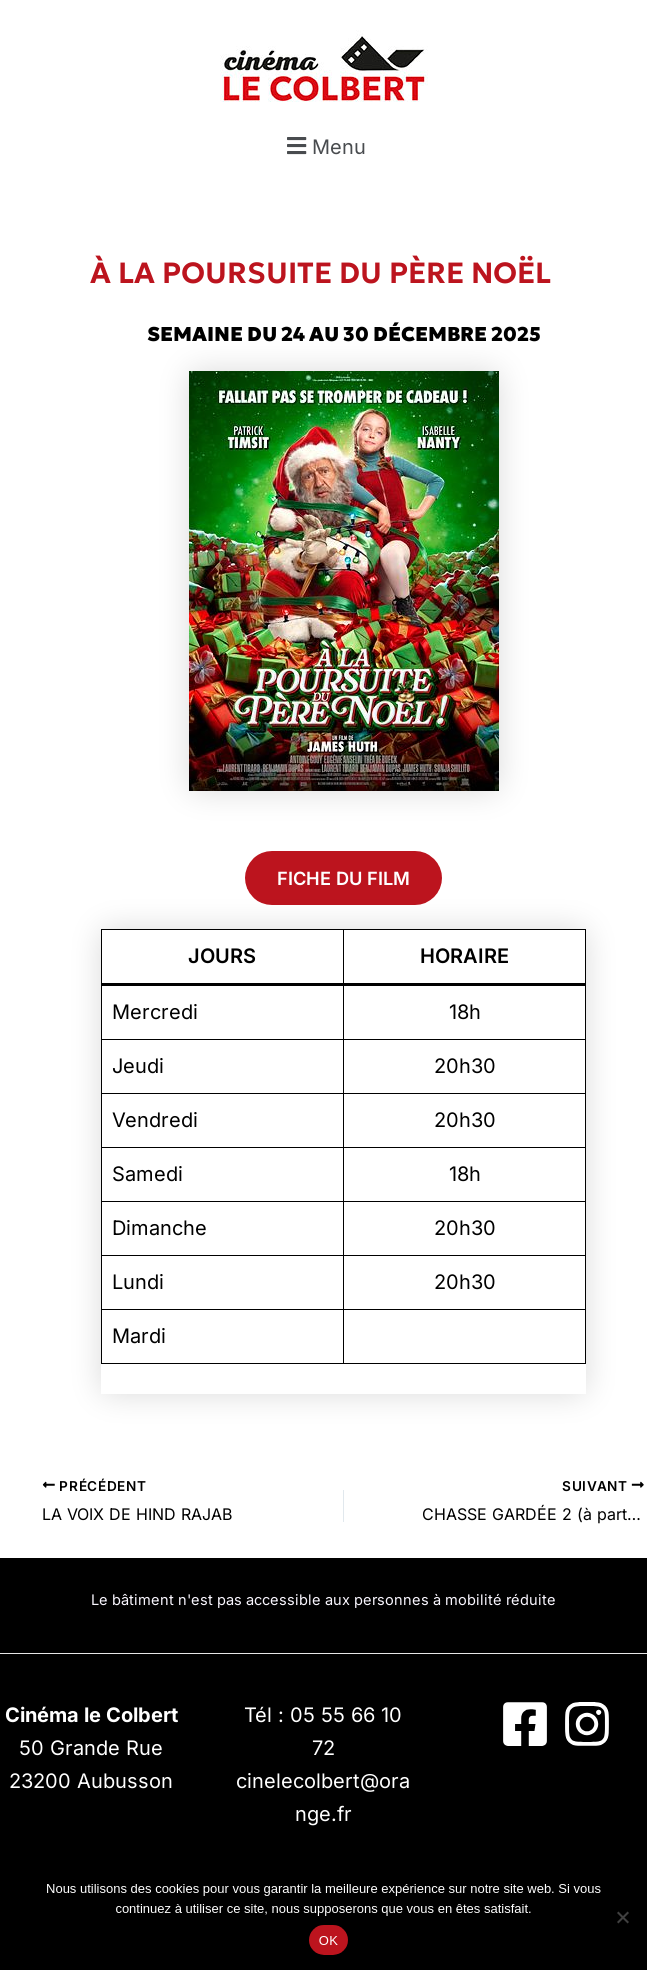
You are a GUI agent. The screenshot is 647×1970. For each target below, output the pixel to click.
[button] (323, 146)
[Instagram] (587, 1724)
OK (328, 1940)
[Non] (622, 1917)
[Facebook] (525, 1724)
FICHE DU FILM (343, 878)
